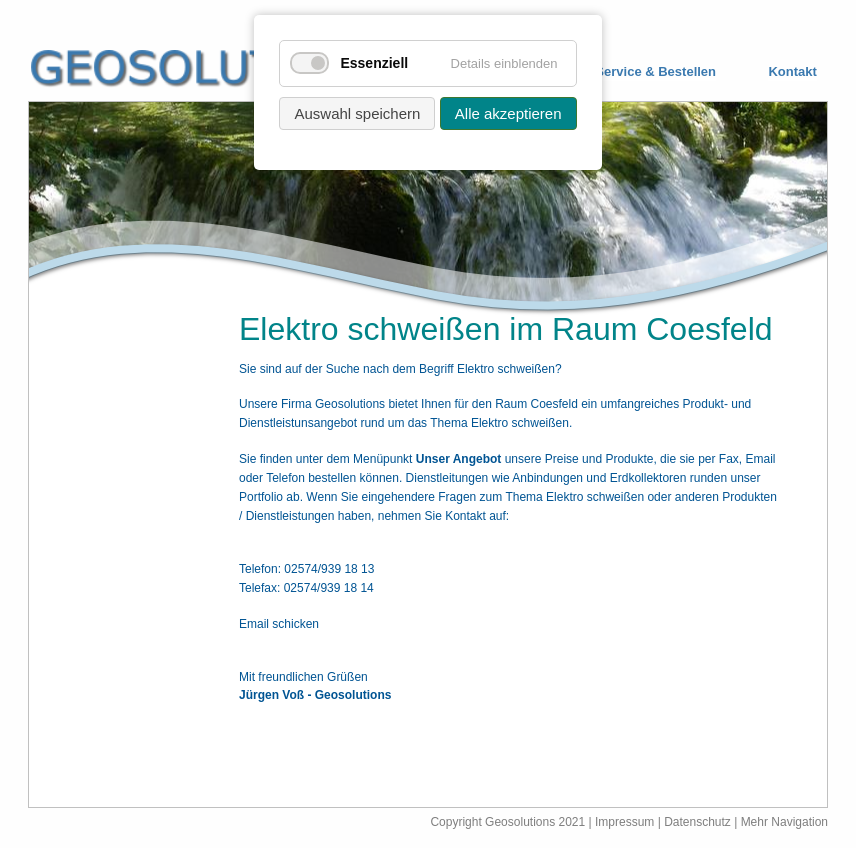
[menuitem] (640, 72)
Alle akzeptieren (508, 113)
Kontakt (792, 72)
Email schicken (279, 624)
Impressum (624, 822)
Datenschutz (699, 822)
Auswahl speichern (357, 113)
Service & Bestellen (655, 72)
